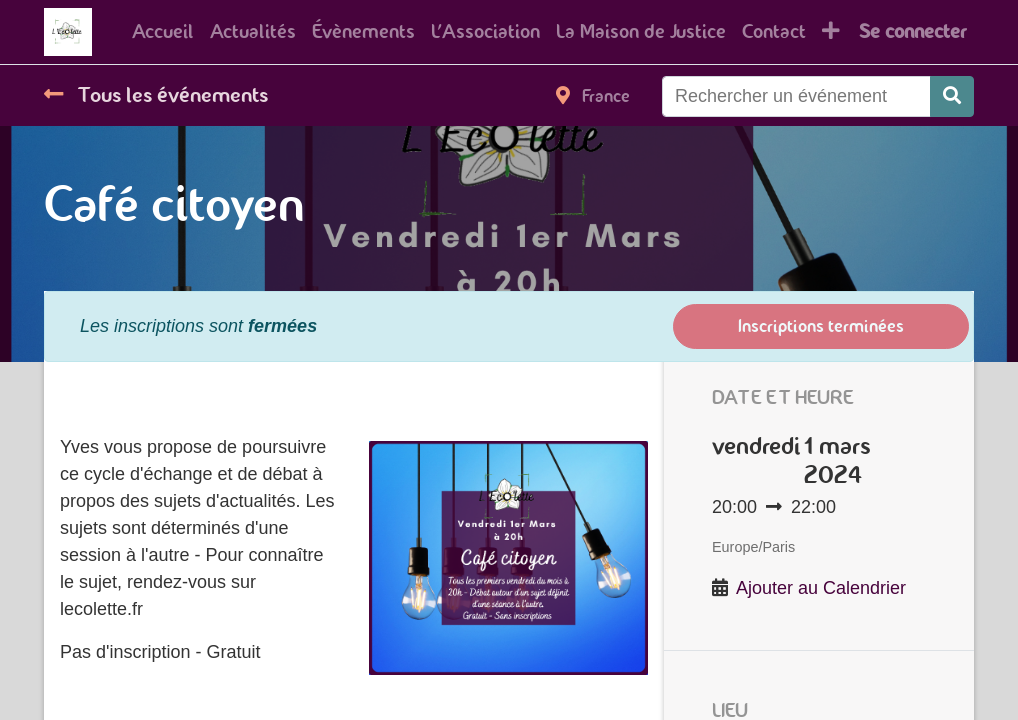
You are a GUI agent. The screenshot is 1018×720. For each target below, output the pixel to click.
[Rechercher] (952, 96)
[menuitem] (163, 32)
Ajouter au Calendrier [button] (821, 588)
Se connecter (912, 31)
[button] (831, 32)
